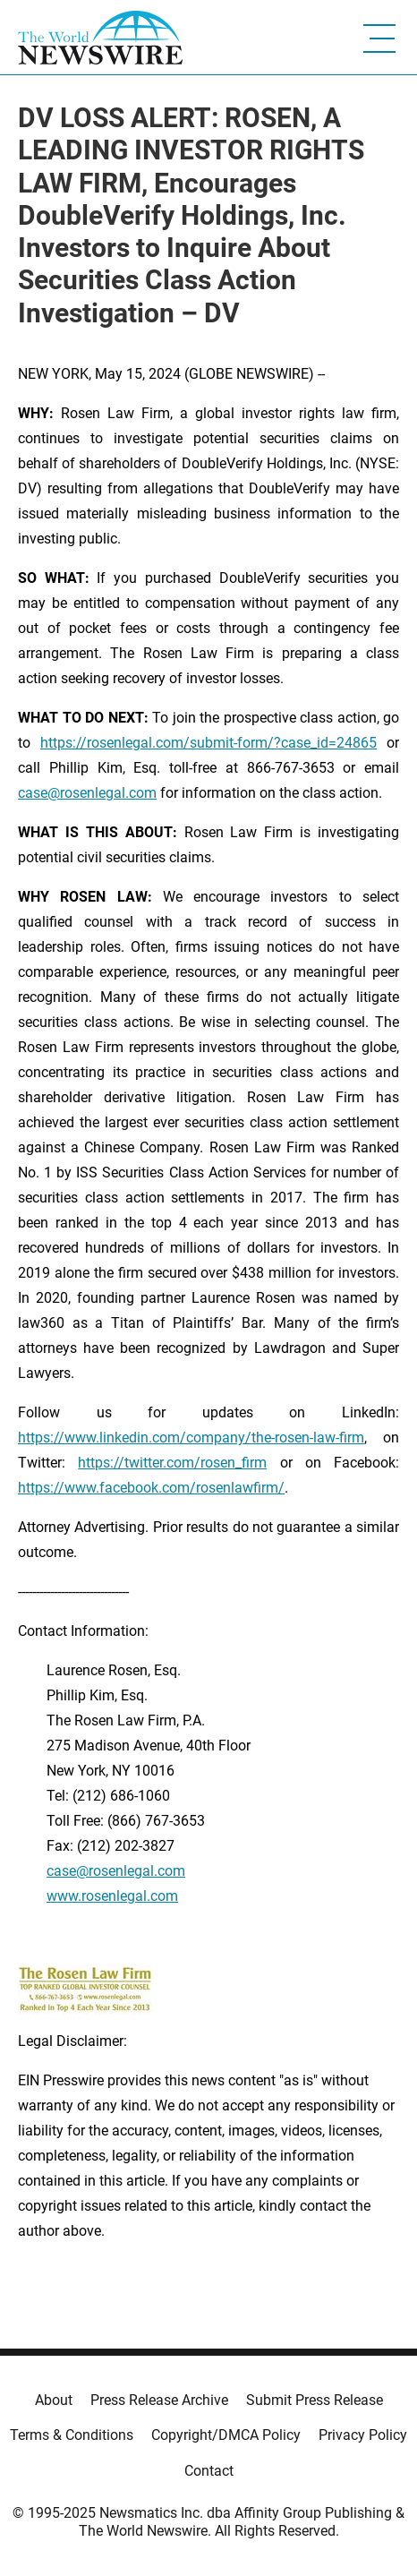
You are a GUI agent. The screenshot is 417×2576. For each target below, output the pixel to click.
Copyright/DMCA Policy (226, 2434)
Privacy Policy (363, 2434)
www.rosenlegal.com (112, 1895)
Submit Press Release (314, 2400)
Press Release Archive (159, 2400)
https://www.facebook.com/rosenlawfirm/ (151, 1487)
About (53, 2400)
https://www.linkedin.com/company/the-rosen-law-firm (191, 1437)
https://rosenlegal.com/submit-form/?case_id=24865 (208, 742)
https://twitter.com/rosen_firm (172, 1462)
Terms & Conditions (71, 2434)
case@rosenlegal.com (87, 792)
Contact (209, 2470)
